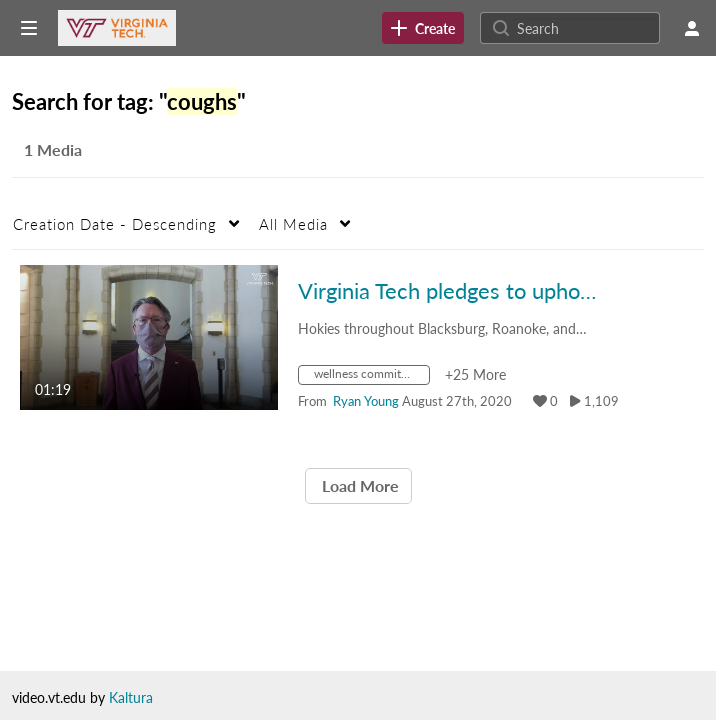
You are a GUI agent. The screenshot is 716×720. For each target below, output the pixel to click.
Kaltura (131, 697)
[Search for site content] (586, 28)
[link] (423, 28)
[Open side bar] (29, 28)
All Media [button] (293, 224)
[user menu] (692, 28)
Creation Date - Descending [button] (115, 224)
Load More (358, 485)
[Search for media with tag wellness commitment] (371, 377)
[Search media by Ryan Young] (366, 401)
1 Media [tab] (53, 149)
